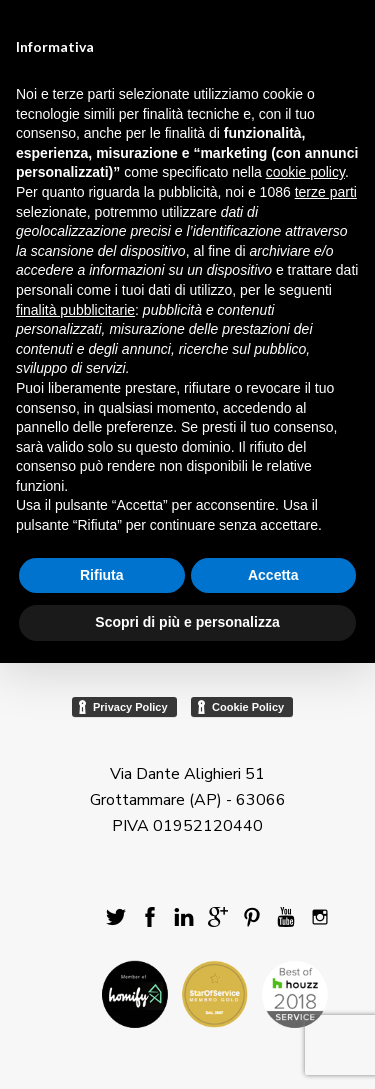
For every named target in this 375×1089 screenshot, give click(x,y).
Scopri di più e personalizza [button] (187, 622)
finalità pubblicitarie (75, 310)
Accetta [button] (273, 575)
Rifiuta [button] (102, 575)
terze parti (326, 192)
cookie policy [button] (305, 172)
